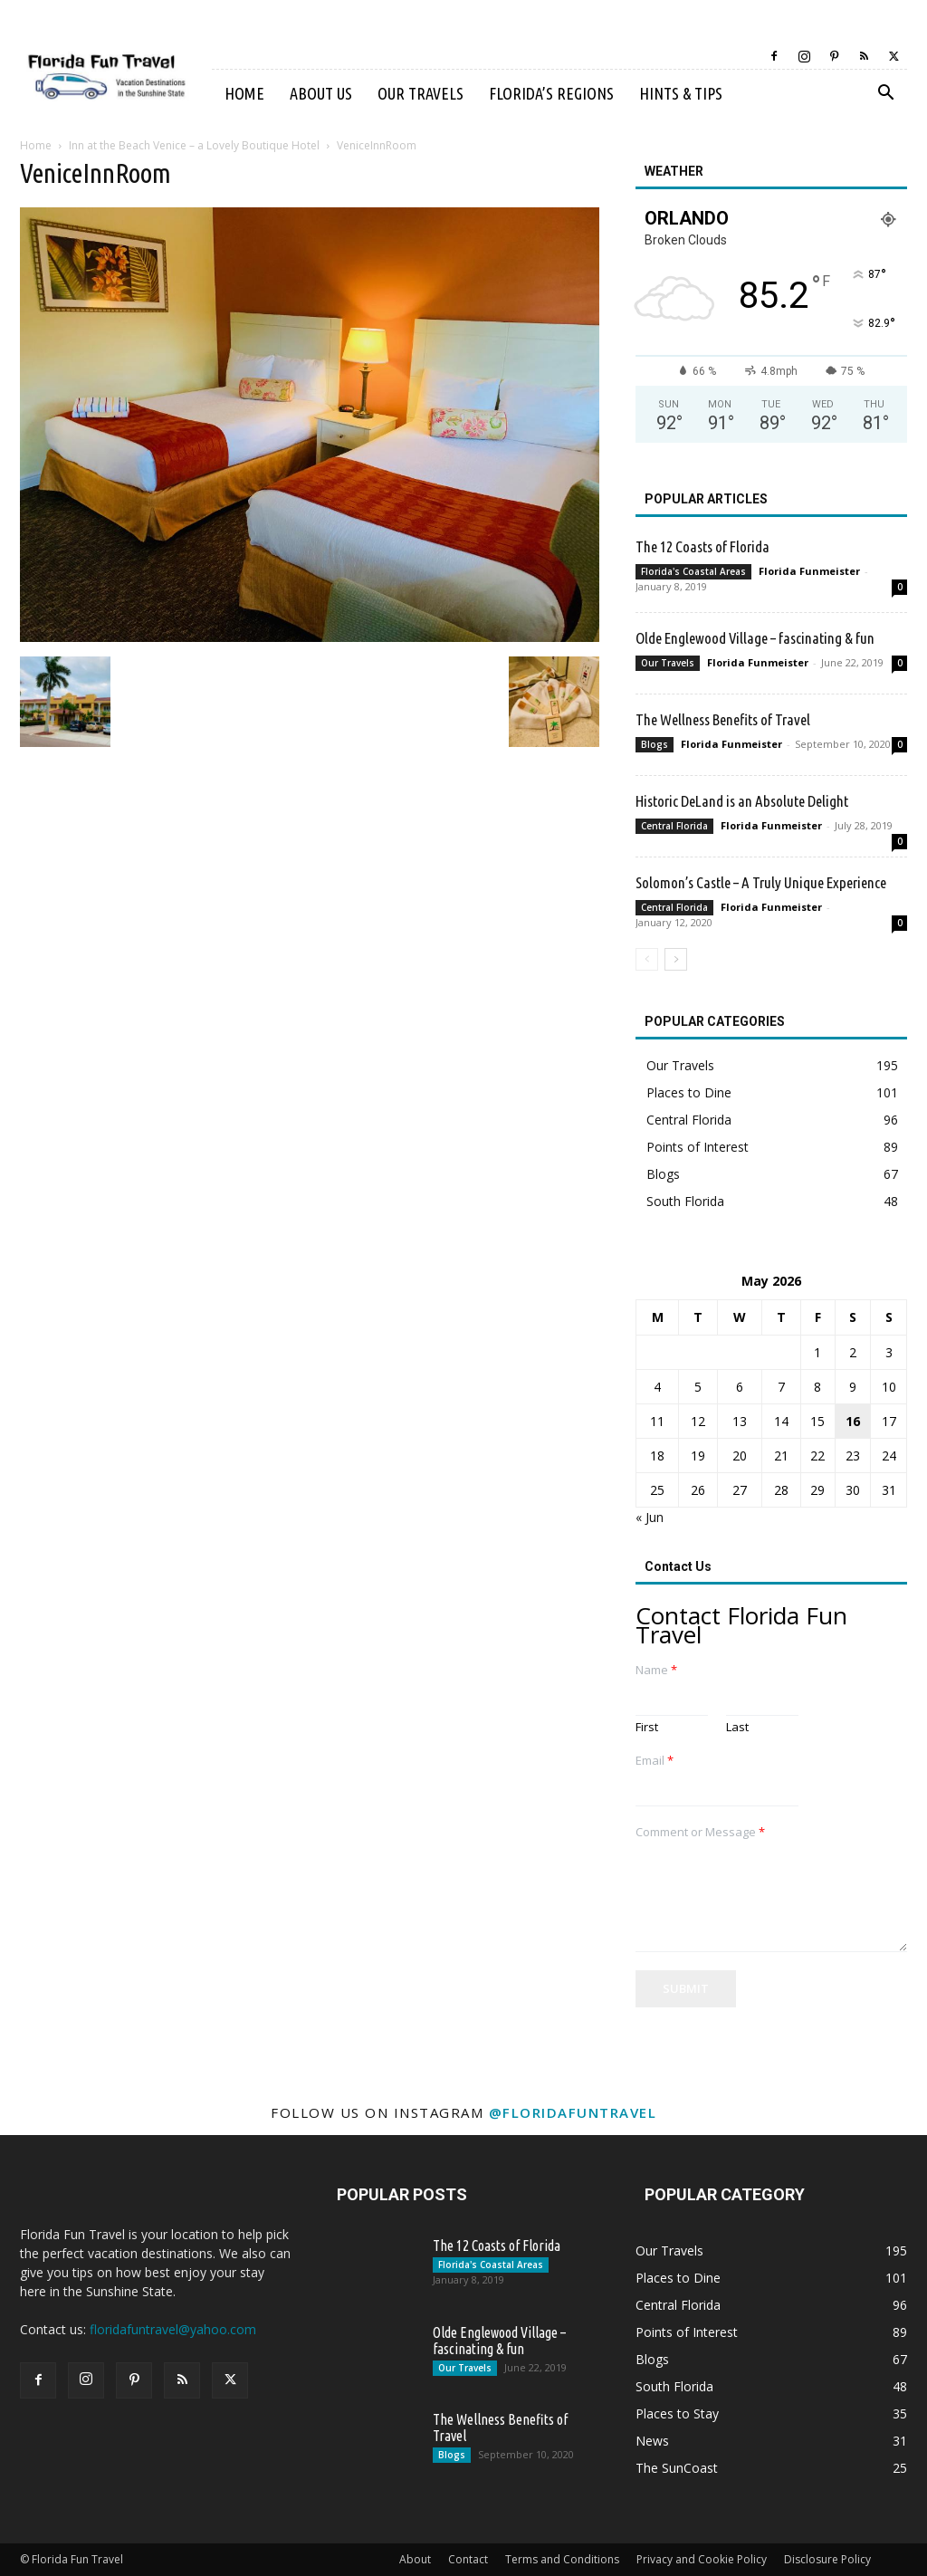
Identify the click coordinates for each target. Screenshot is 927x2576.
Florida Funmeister (809, 571)
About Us (321, 93)
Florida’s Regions (551, 93)
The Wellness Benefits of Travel (723, 719)
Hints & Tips (680, 93)
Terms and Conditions (562, 2559)
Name (656, 1670)
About (415, 2559)
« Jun (650, 1517)
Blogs (654, 744)
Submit (686, 1988)
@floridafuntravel (573, 2112)
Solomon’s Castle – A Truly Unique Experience (761, 882)
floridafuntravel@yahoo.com (173, 2329)
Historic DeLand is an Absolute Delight (742, 800)
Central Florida (674, 825)
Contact (468, 2559)
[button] (885, 94)
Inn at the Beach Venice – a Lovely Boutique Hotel (194, 145)
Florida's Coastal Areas (693, 571)
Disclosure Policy (827, 2559)
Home (244, 93)
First (647, 1727)
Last (737, 1727)
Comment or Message (700, 1832)
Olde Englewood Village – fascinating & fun (755, 637)
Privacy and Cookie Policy (701, 2559)
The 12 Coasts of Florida (702, 546)
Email (655, 1760)
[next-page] (675, 959)
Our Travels (420, 93)
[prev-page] (647, 959)
